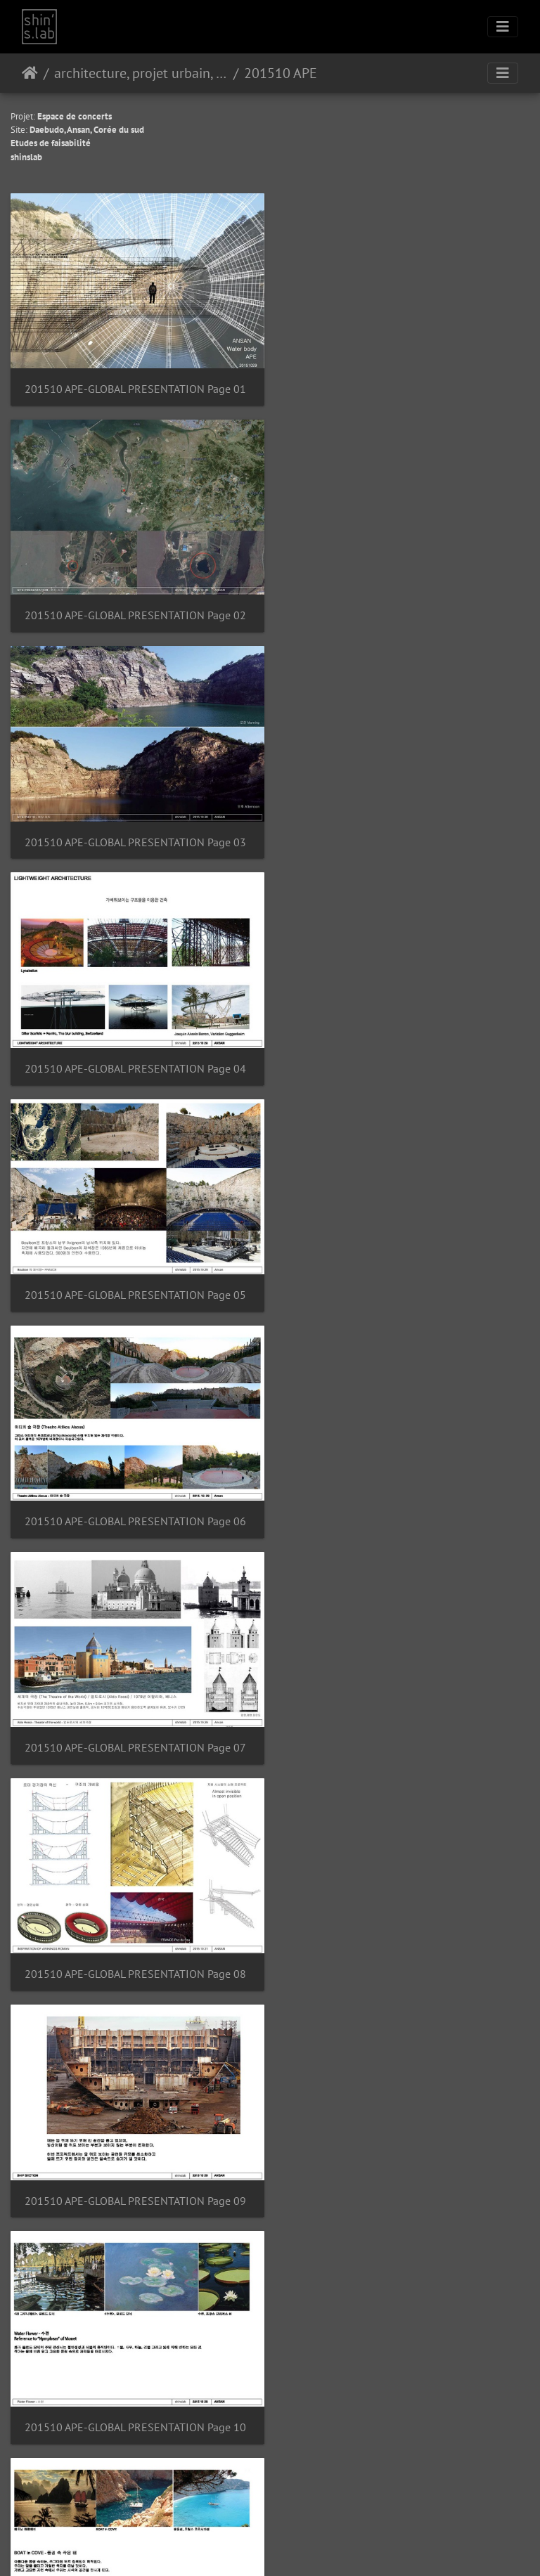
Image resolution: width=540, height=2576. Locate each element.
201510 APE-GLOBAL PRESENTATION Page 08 (405, 1054)
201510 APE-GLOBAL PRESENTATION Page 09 (135, 1277)
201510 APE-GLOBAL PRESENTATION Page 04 (405, 608)
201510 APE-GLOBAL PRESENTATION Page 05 (135, 831)
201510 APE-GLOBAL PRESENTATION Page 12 (405, 1500)
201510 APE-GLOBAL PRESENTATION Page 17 (135, 2169)
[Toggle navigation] (502, 26)
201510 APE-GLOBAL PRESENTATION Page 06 (405, 831)
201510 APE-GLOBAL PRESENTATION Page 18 (405, 2169)
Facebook (304, 2547)
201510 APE (280, 73)
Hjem (30, 73)
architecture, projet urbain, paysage (141, 73)
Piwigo (251, 2511)
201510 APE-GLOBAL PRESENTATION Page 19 (135, 2392)
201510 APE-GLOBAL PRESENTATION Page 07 (135, 1054)
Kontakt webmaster (301, 2511)
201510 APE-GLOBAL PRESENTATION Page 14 (405, 1723)
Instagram (253, 2547)
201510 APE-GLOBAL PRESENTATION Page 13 (135, 1723)
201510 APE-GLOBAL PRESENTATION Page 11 (135, 1500)
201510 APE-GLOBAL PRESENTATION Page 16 (405, 1946)
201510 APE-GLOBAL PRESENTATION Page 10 (405, 1277)
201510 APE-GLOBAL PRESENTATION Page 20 (405, 2392)
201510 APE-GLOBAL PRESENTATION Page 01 (135, 385)
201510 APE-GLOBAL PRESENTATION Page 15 (135, 1946)
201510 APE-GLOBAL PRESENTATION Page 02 (405, 385)
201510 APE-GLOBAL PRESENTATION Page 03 (135, 608)
